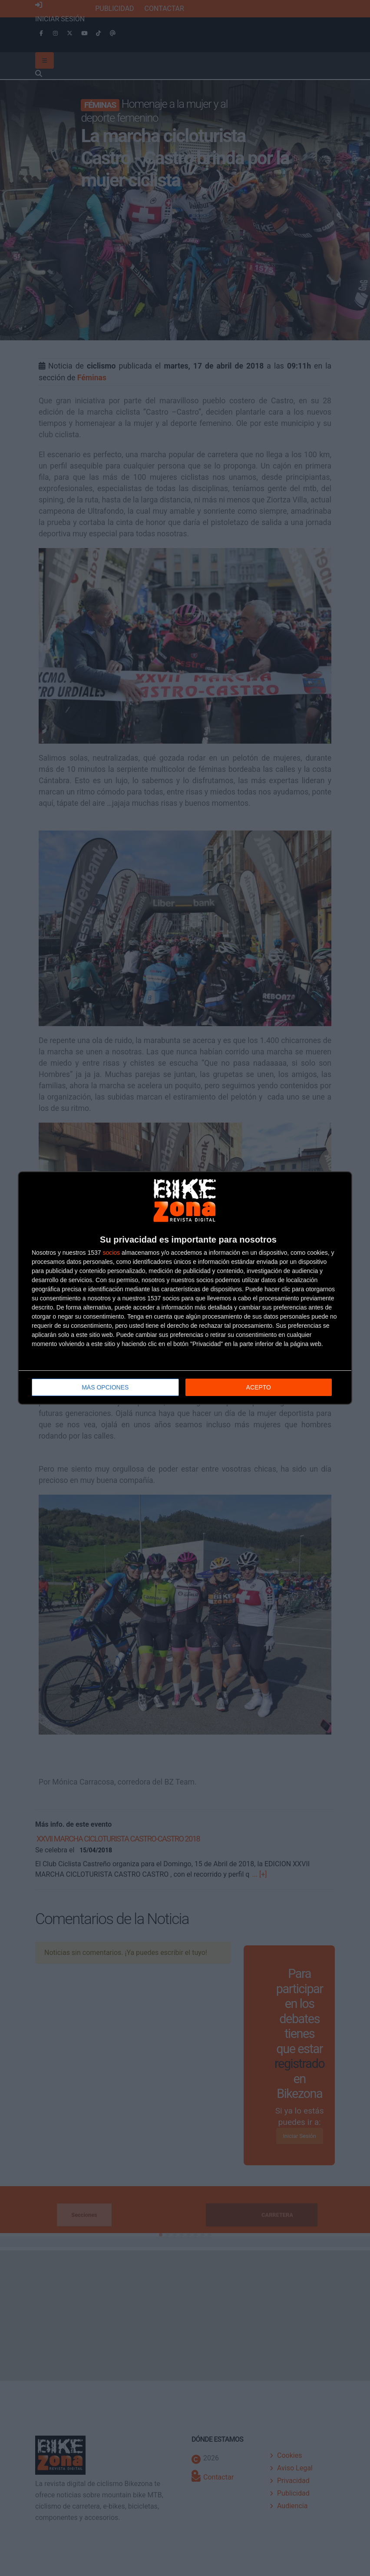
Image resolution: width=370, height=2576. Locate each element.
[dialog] (185, 1288)
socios (111, 1253)
